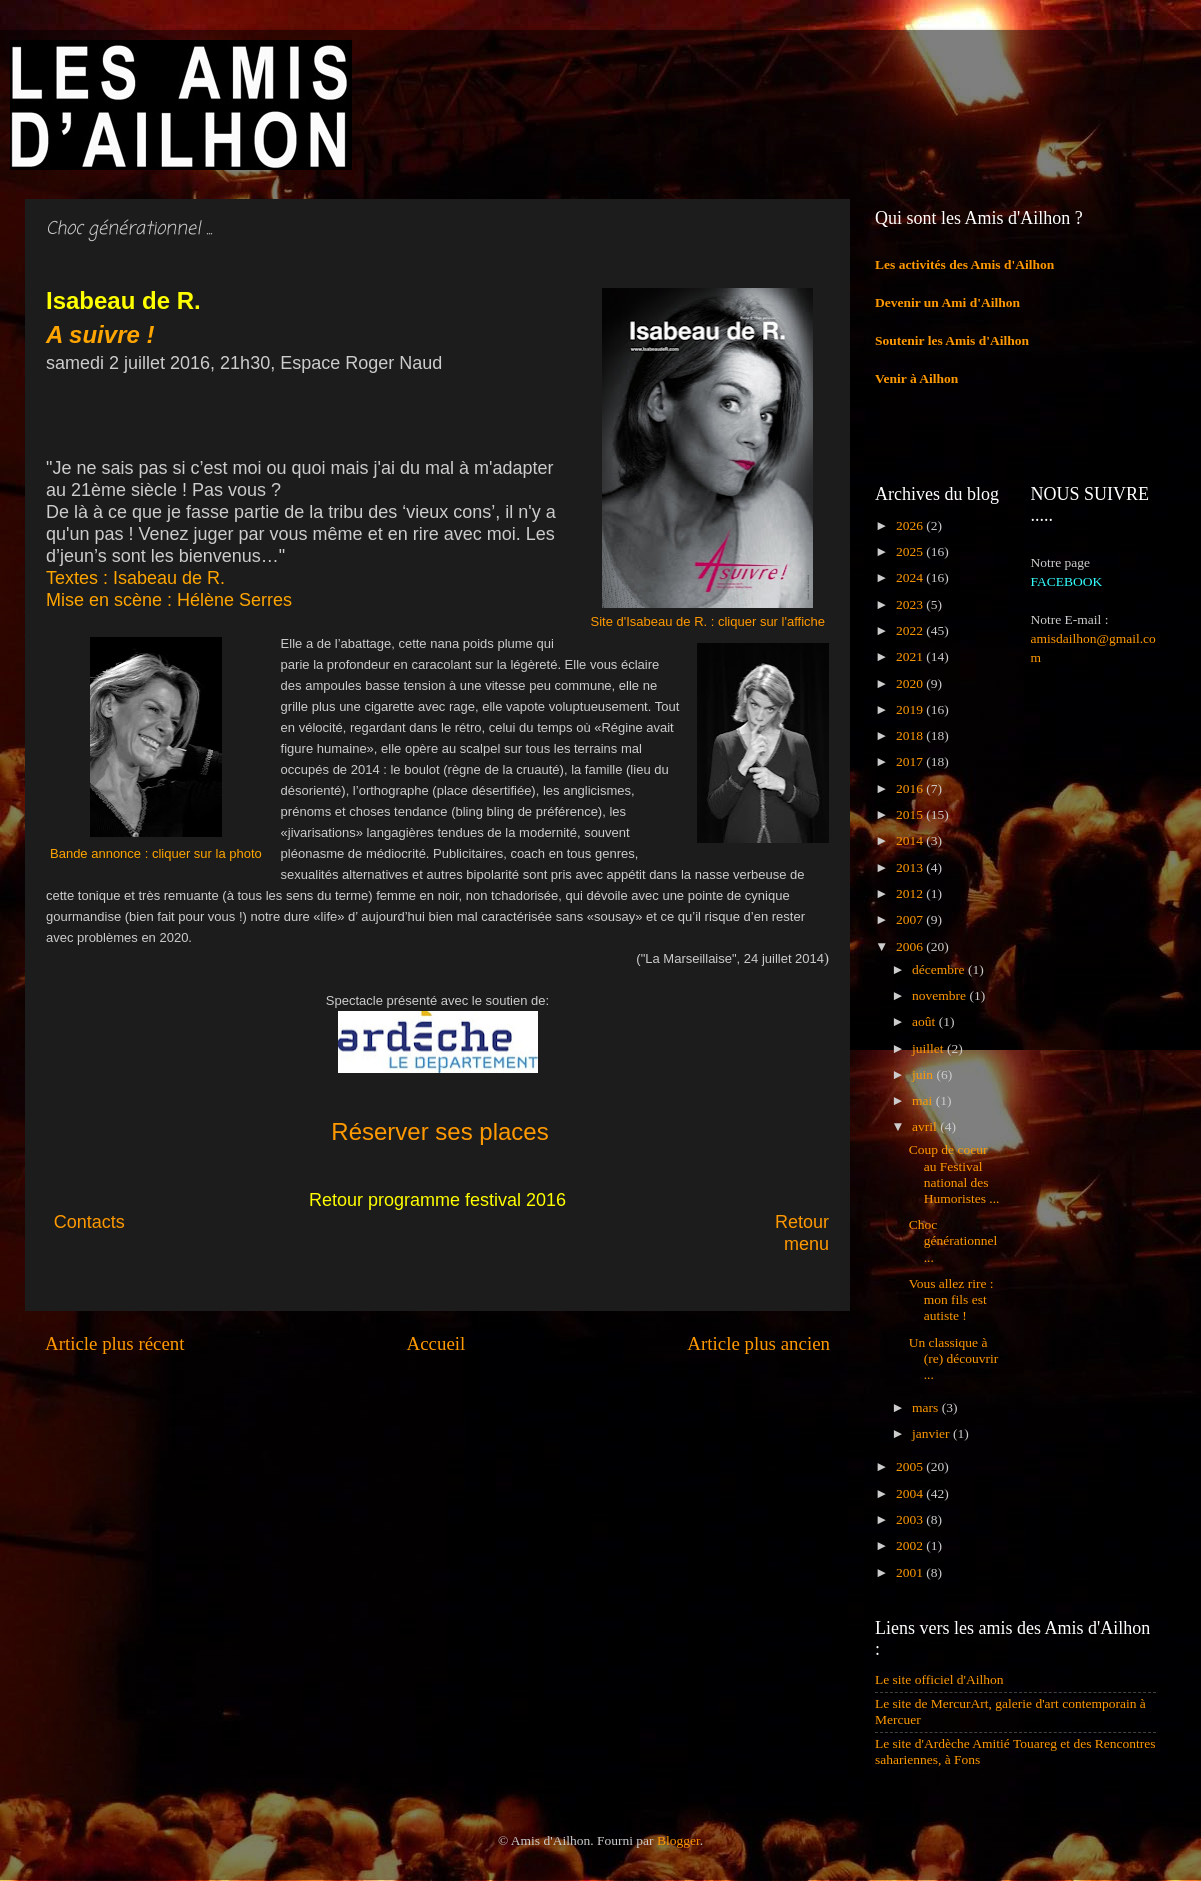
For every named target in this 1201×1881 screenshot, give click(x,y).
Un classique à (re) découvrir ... (954, 1358)
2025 (911, 551)
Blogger (678, 1840)
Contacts (229, 1222)
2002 (911, 1545)
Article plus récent (115, 1343)
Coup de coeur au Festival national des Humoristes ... (954, 1174)
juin (924, 1074)
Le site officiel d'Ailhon (939, 1679)
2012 (911, 893)
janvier (932, 1433)
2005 (911, 1466)
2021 (911, 656)
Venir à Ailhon (916, 378)
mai (924, 1100)
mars (927, 1407)
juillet (929, 1048)
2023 (911, 604)
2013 (911, 867)
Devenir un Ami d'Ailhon (947, 302)
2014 (911, 840)
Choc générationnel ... (953, 1240)
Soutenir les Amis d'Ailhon (952, 340)
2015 (911, 814)
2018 (911, 735)
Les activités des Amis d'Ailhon (964, 264)
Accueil (436, 1343)
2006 (911, 946)
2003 (911, 1519)
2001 (911, 1572)
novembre (940, 995)
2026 (911, 525)
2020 (911, 683)
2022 (911, 630)
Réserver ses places (439, 1131)
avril (926, 1126)
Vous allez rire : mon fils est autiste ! (951, 1299)
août (925, 1021)
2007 (911, 919)
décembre (940, 969)
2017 (911, 761)
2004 (911, 1493)
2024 (911, 577)
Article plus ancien (758, 1343)
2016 (911, 788)
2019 (911, 709)
